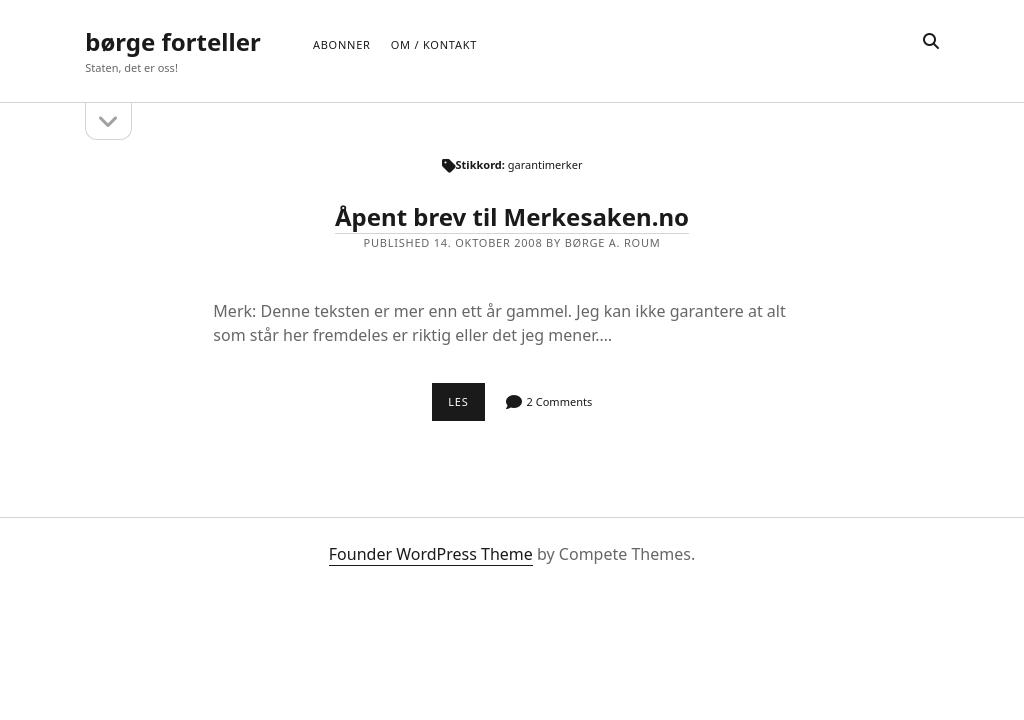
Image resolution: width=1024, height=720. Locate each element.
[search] (931, 42)
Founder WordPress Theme (431, 554)
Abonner (342, 44)
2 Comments (560, 401)
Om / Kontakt (434, 44)
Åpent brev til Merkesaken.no (512, 216)
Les (466, 407)
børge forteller (172, 41)
